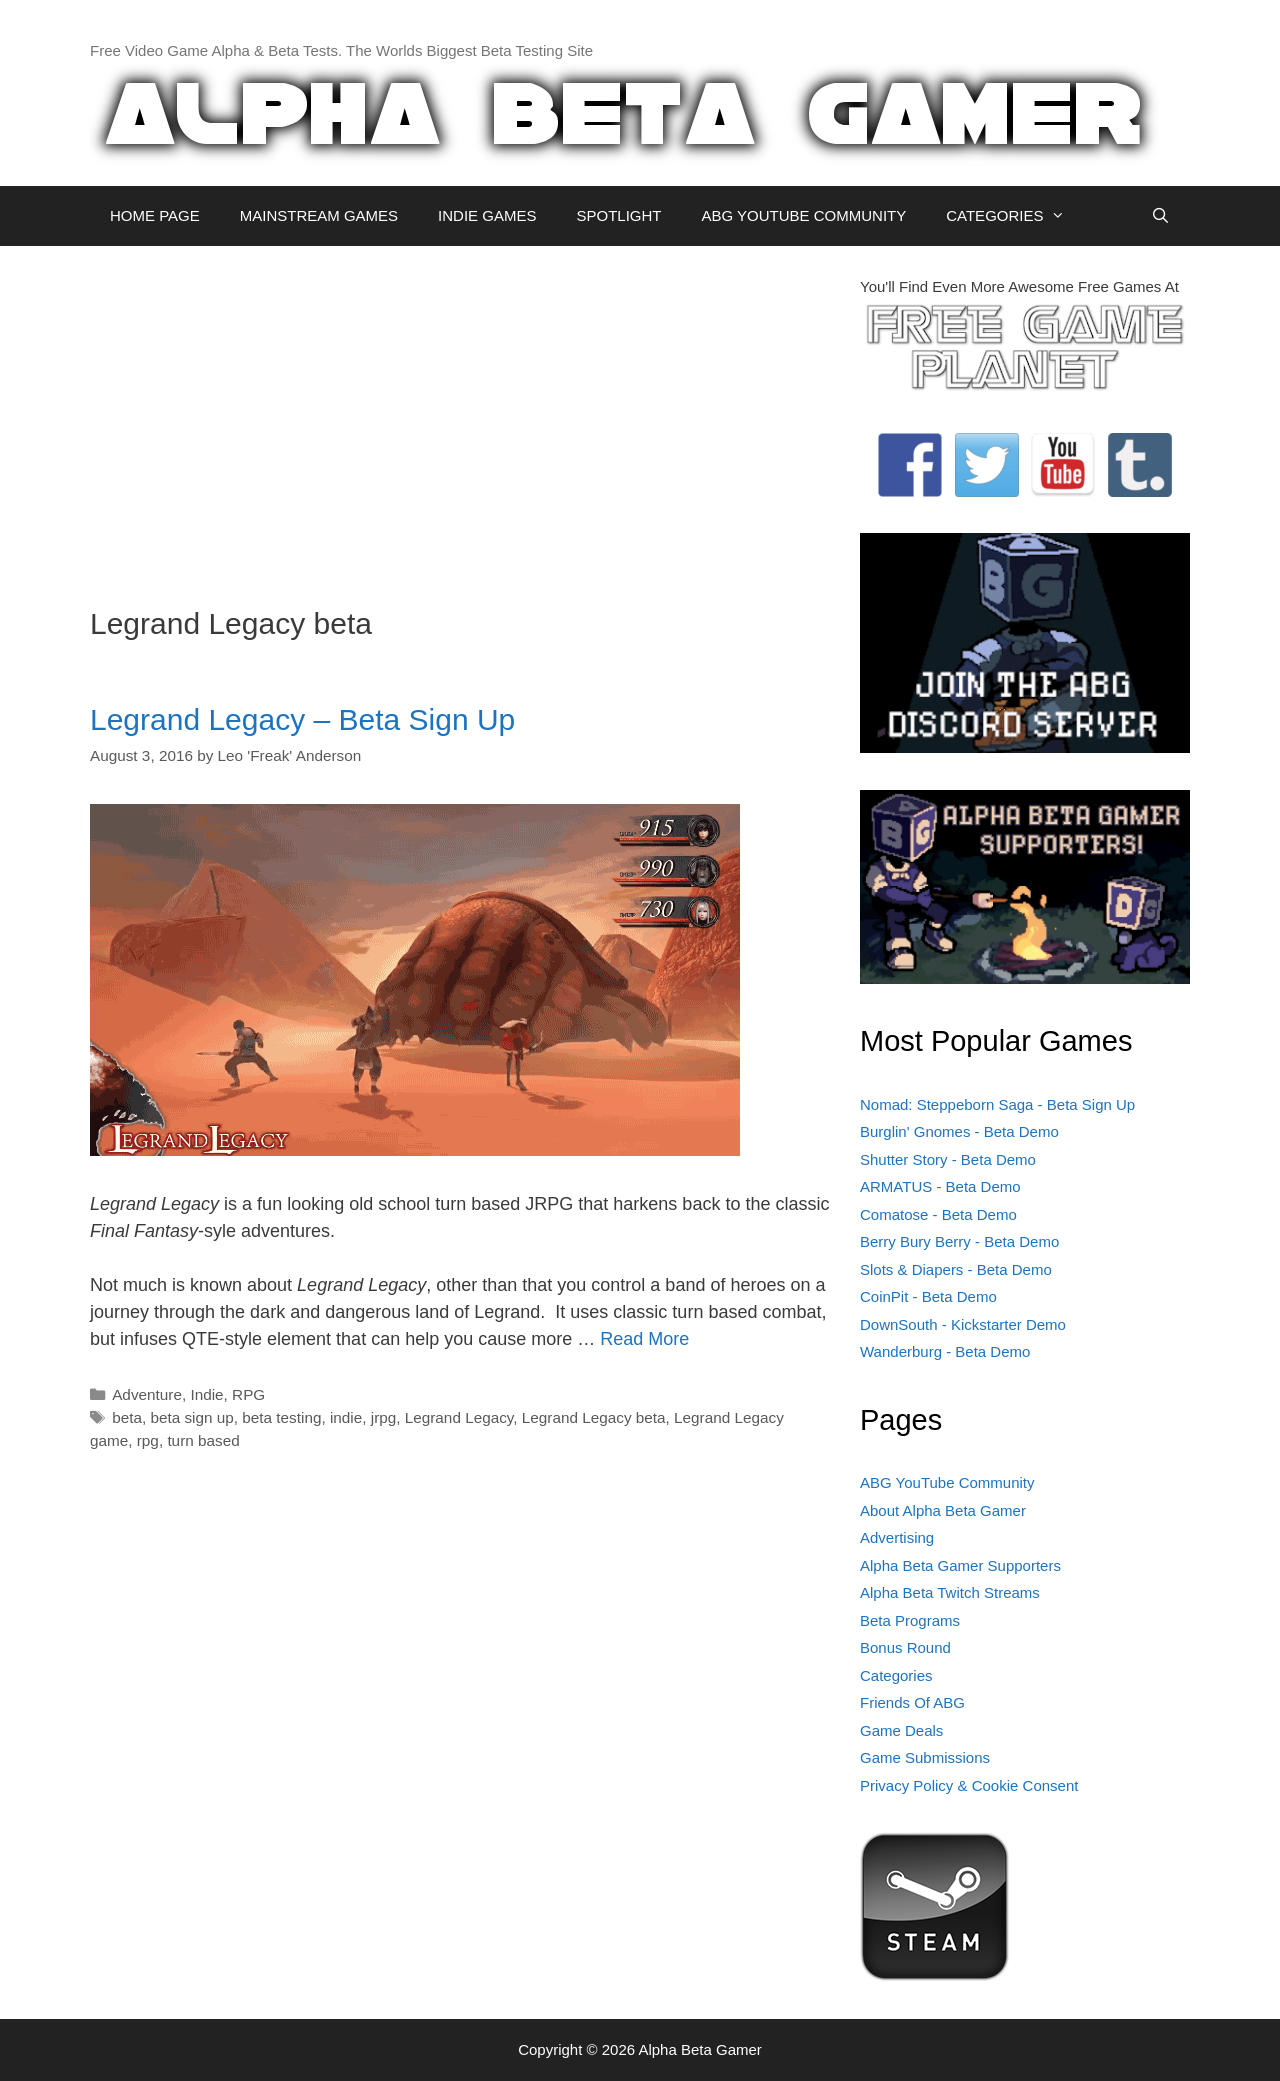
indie (346, 1417)
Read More (644, 1339)
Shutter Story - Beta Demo (948, 1159)
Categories (896, 1675)
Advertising (897, 1537)
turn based (203, 1440)
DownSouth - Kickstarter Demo (963, 1324)
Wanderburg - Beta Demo (945, 1351)
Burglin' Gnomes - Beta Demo (959, 1131)
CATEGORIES (1015, 216)
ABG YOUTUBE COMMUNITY (803, 215)
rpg (148, 1440)
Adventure (147, 1394)
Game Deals (901, 1730)
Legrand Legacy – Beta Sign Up (302, 719)
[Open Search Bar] (1160, 216)
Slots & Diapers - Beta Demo (956, 1269)
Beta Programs (910, 1620)
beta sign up (191, 1417)
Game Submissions (925, 1757)
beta (127, 1417)
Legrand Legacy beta (594, 1417)
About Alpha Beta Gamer (943, 1510)
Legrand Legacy (459, 1417)
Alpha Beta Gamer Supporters (960, 1565)
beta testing (281, 1417)
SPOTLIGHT (618, 215)
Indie (206, 1394)
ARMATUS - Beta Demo (940, 1186)
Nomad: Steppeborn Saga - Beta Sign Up (997, 1104)
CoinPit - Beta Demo (928, 1296)
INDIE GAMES (487, 215)
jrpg (384, 1417)
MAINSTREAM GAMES (319, 215)
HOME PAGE (155, 215)
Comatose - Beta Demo (938, 1214)
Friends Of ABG (912, 1702)
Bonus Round (905, 1647)
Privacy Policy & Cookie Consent (969, 1785)
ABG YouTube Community (947, 1482)
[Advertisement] (460, 416)
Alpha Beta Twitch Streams (950, 1592)
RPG (248, 1394)
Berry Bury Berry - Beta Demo (959, 1241)
